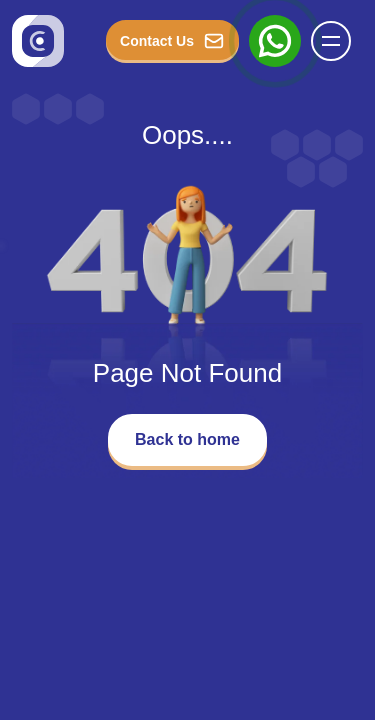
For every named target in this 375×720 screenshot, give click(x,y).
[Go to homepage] (38, 41)
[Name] (337, 41)
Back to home (187, 439)
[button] (331, 41)
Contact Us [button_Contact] (172, 41)
